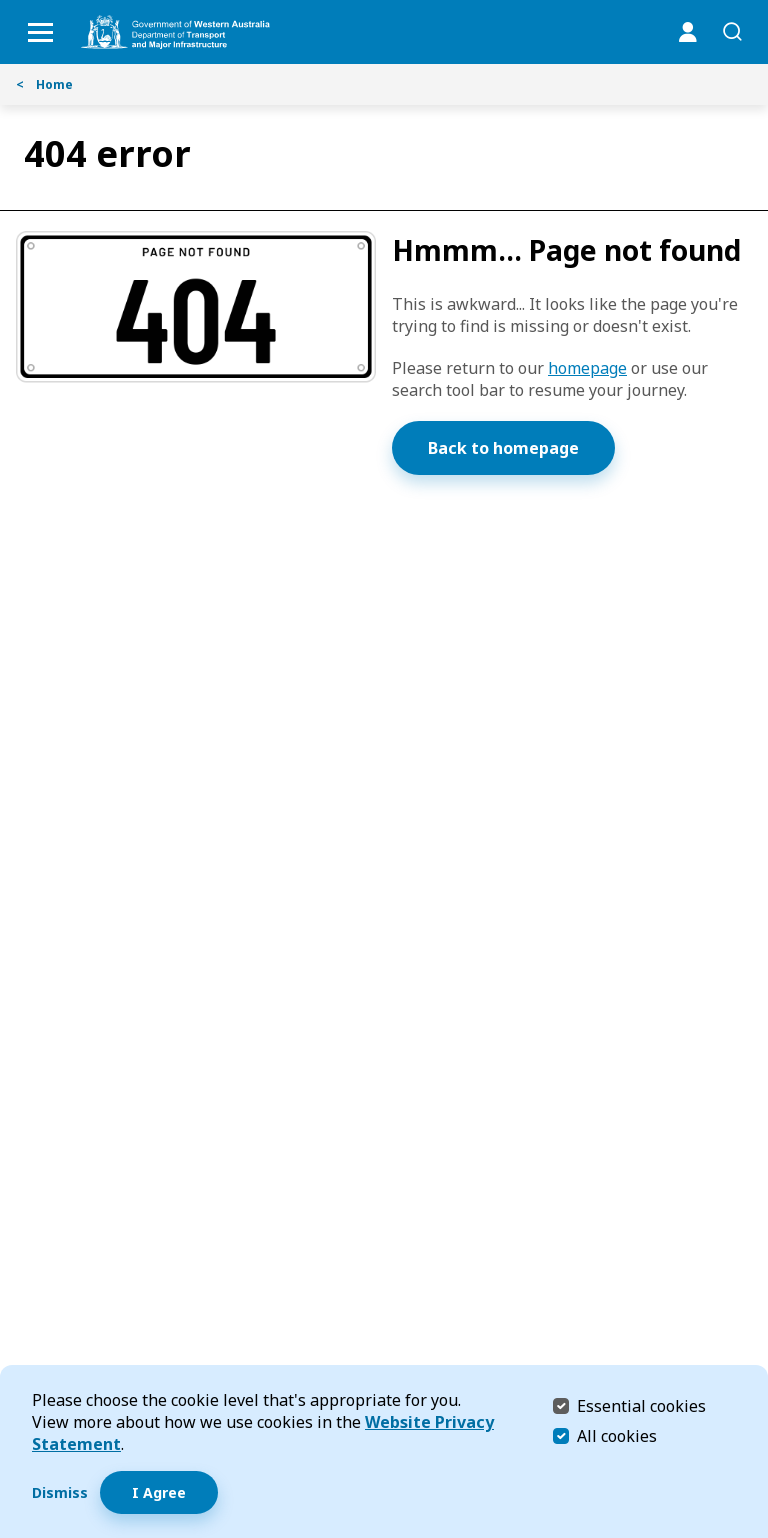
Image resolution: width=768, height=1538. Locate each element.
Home (44, 84)
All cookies (617, 1436)
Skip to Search (5, 5)
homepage (587, 368)
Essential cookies (641, 1405)
